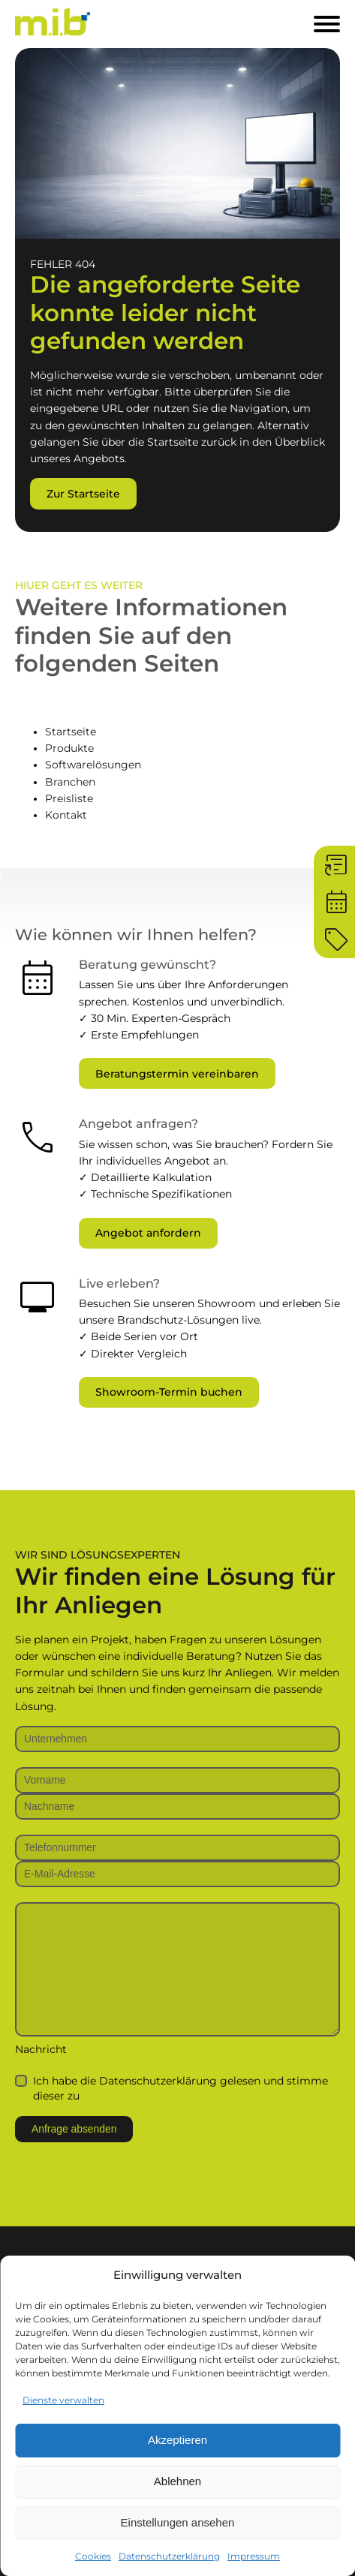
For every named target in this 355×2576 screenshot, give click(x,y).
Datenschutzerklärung (169, 2556)
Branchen (70, 782)
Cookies (93, 2556)
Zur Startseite (83, 494)
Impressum (253, 2556)
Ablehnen (177, 2481)
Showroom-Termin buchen (168, 1392)
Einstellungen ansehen (178, 2522)
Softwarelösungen (93, 765)
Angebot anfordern (148, 1233)
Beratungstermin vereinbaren (177, 1074)
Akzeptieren (177, 2439)
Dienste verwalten (63, 2400)
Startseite (70, 732)
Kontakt (66, 815)
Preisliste (69, 798)
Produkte (69, 748)
